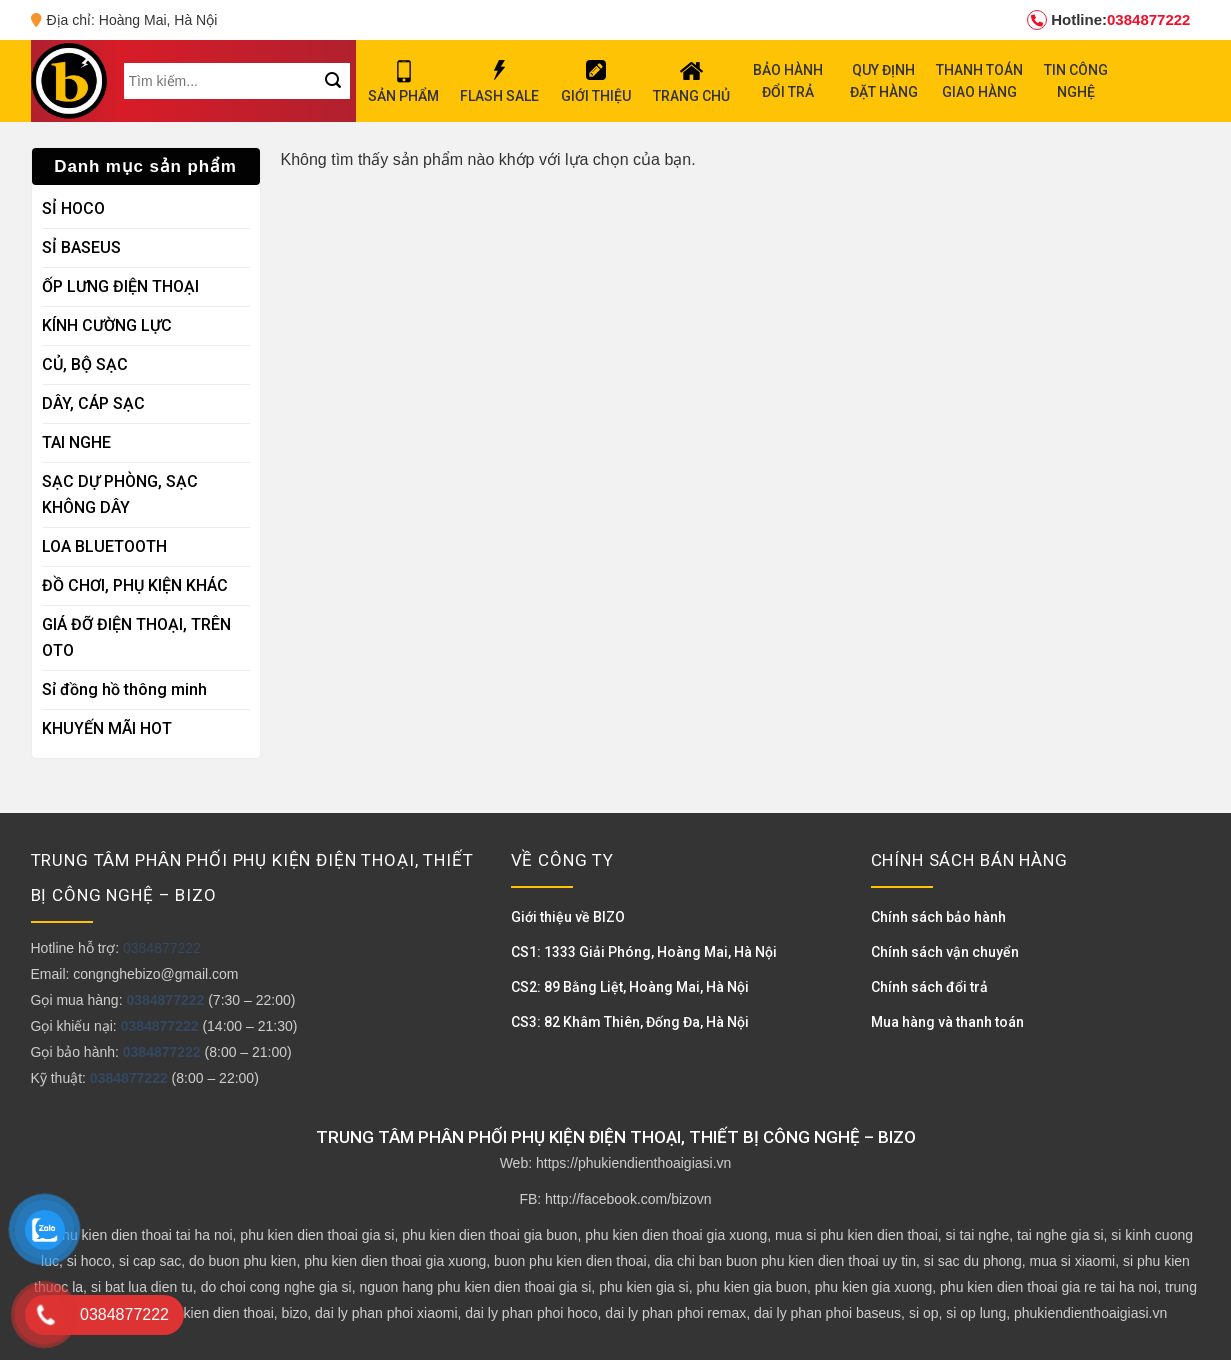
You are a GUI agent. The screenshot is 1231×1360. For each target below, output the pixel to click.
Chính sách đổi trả (929, 987)
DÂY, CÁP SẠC (93, 403)
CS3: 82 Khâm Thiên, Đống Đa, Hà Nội (630, 1022)
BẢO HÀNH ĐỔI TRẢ (788, 81)
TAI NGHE (76, 442)
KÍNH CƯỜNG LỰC (107, 325)
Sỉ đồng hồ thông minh (124, 689)
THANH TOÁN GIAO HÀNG (979, 81)
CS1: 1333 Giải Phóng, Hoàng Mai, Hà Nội (644, 952)
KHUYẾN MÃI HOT (107, 728)
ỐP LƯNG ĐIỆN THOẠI (120, 286)
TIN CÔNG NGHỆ (1076, 81)
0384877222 (1108, 20)
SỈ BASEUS (81, 247)
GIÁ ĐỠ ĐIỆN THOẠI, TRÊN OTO (136, 637)
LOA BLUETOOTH (104, 546)
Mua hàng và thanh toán (947, 1022)
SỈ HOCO (73, 208)
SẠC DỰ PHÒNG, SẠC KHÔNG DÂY (120, 494)
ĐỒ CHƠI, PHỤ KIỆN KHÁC (135, 585)
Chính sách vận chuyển (945, 952)
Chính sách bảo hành (938, 917)
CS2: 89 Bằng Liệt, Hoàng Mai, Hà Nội (630, 987)
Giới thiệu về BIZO (568, 917)
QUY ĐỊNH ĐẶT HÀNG (884, 81)
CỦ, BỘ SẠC (85, 364)
